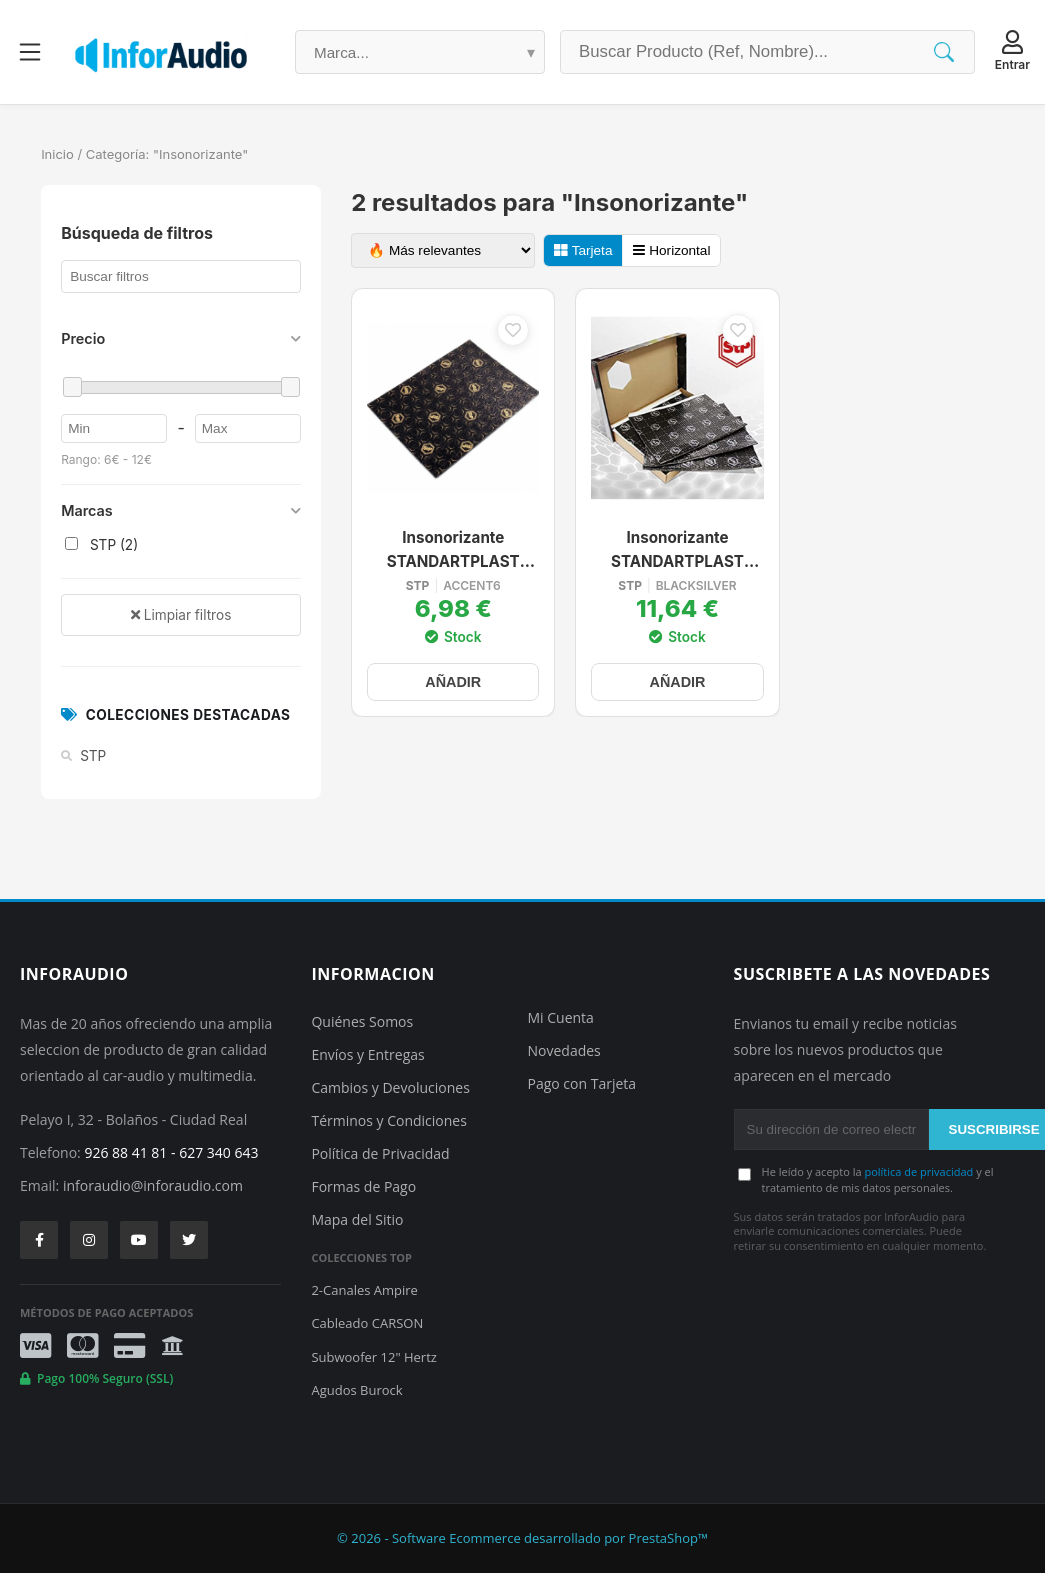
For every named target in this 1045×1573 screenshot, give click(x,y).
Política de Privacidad (380, 1153)
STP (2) (101, 545)
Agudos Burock (356, 1390)
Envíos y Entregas (367, 1054)
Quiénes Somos (362, 1021)
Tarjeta (583, 250)
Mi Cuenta (561, 1017)
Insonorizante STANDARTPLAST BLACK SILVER (677, 551)
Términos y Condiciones (388, 1120)
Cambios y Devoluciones (390, 1087)
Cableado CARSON (367, 1323)
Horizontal (671, 250)
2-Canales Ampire (364, 1290)
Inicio (57, 154)
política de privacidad (918, 1171)
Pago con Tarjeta (582, 1083)
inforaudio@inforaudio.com (153, 1185)
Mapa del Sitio (357, 1219)
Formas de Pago (363, 1186)
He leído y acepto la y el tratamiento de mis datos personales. (878, 1179)
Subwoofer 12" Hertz (373, 1357)
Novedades (564, 1050)
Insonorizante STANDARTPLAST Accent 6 (453, 551)
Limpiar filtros (181, 615)
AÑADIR (453, 682)
